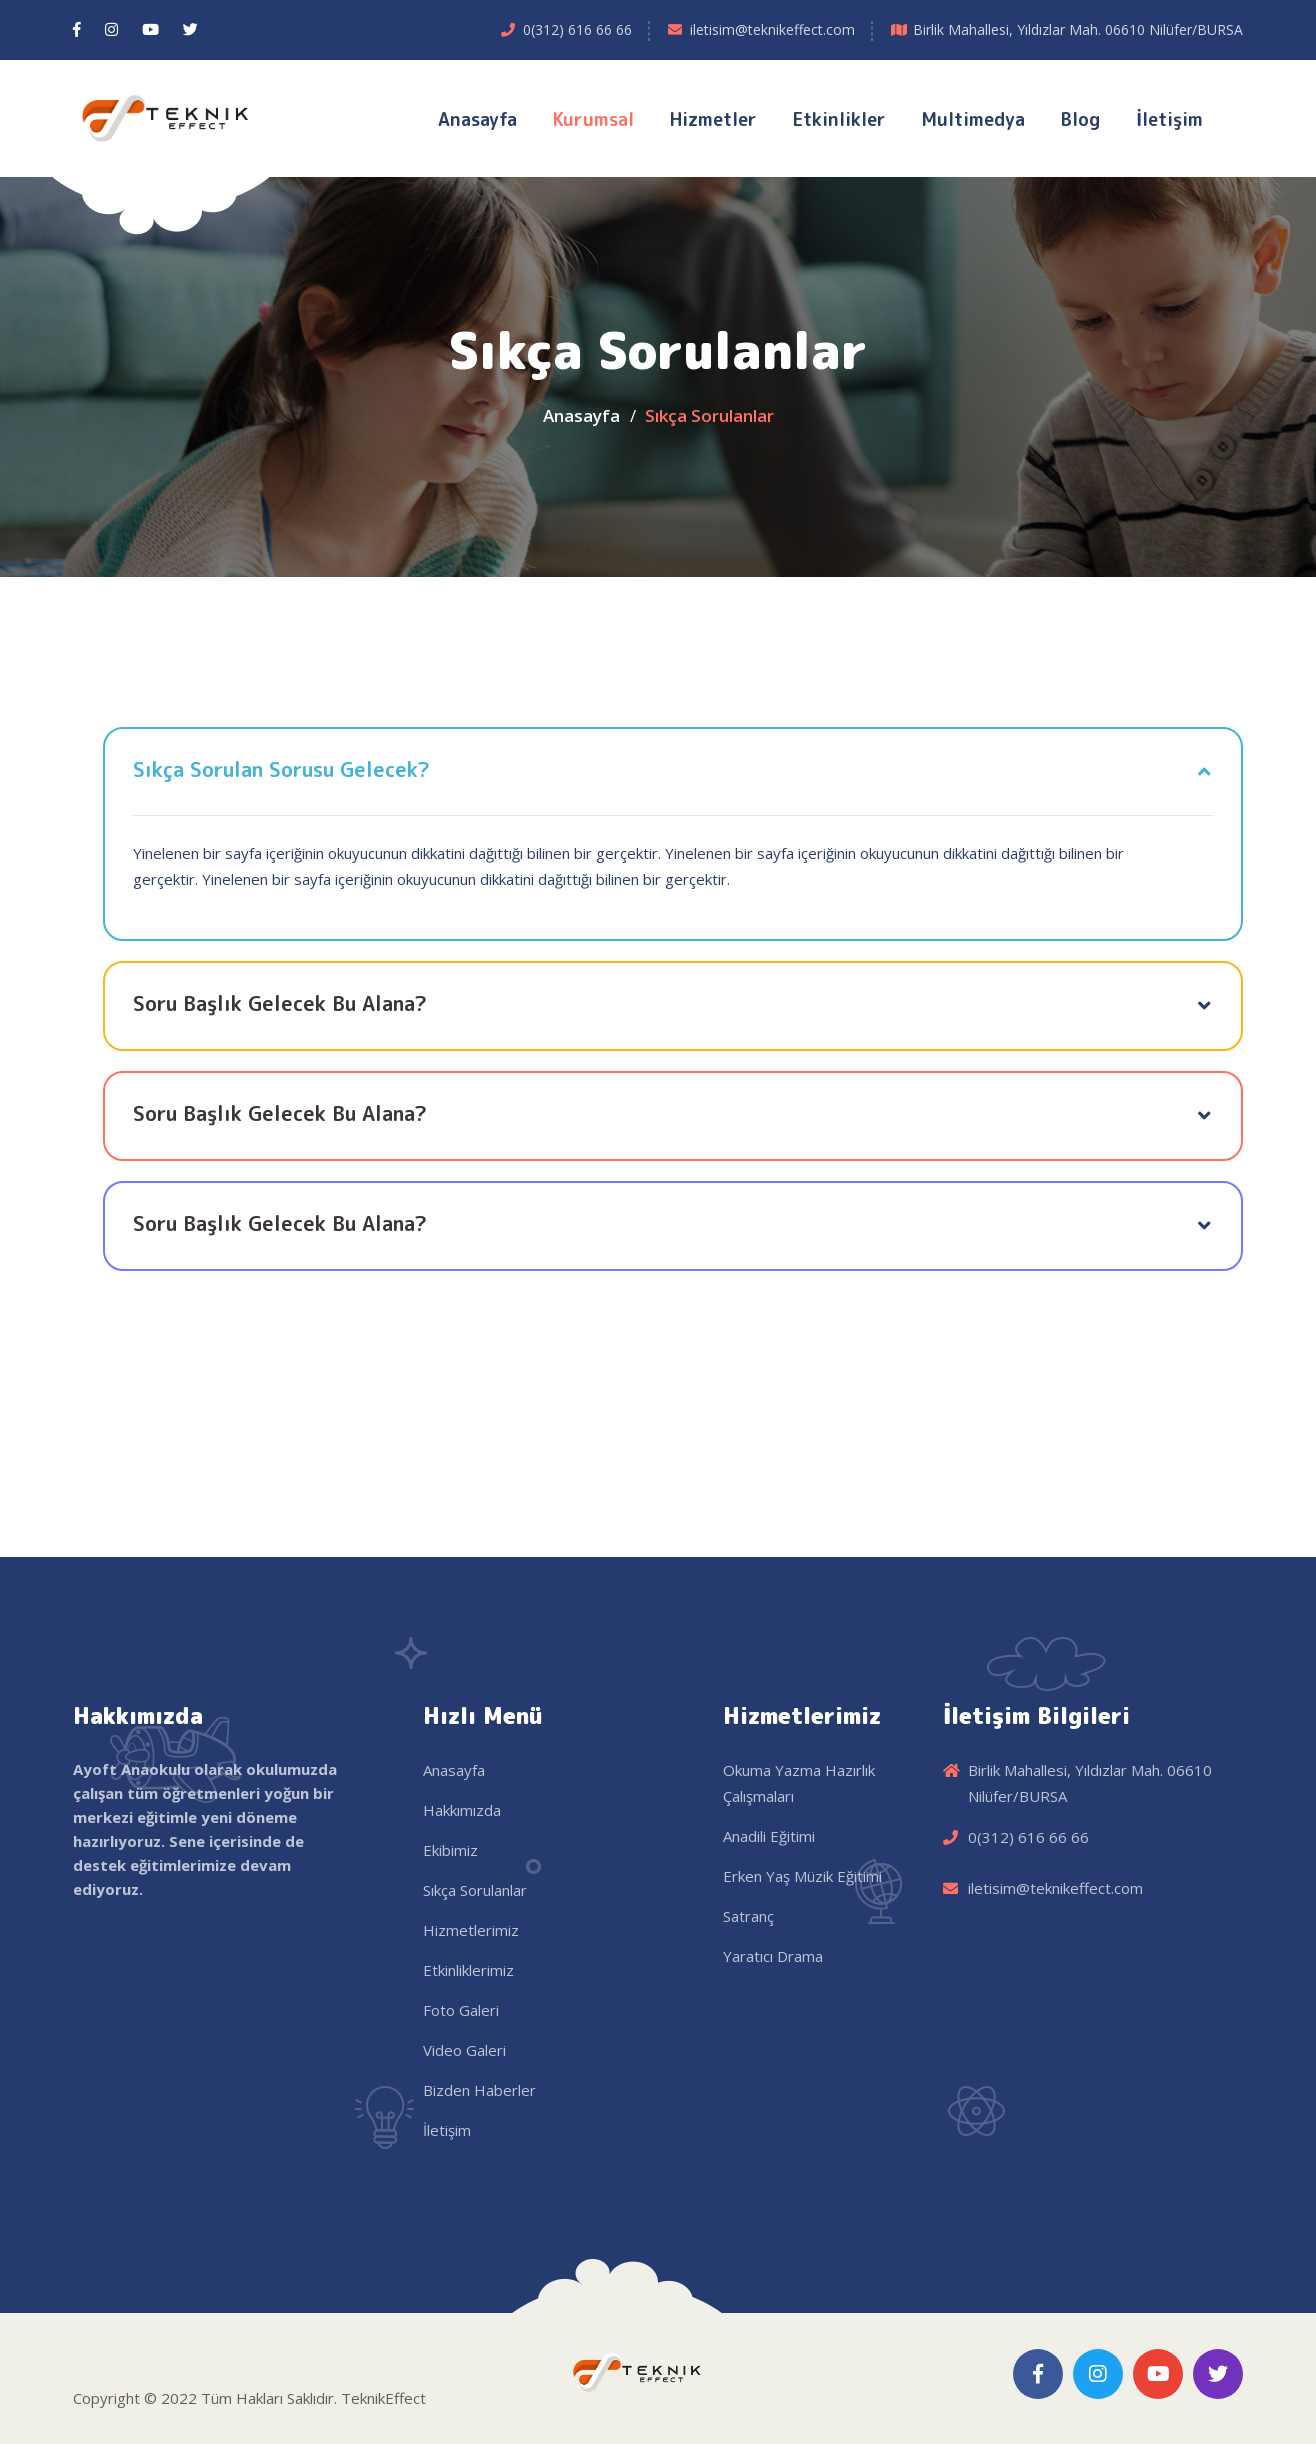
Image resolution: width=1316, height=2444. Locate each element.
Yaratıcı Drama (773, 1956)
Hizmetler (713, 119)
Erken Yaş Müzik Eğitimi (802, 1876)
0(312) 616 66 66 (577, 29)
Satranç (748, 1916)
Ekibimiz (450, 1850)
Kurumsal (593, 119)
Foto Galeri (461, 2010)
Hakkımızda (462, 1810)
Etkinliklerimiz (468, 1970)
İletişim (1169, 119)
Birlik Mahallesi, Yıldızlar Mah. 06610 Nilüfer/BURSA (1078, 29)
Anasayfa (477, 119)
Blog (1080, 119)
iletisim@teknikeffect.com (772, 29)
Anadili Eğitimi (769, 1836)
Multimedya (973, 119)
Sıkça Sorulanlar (475, 1890)
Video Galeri (464, 2050)
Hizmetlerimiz (471, 1930)
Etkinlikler (839, 119)
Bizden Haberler (479, 2090)
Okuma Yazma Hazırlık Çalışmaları (799, 1783)
